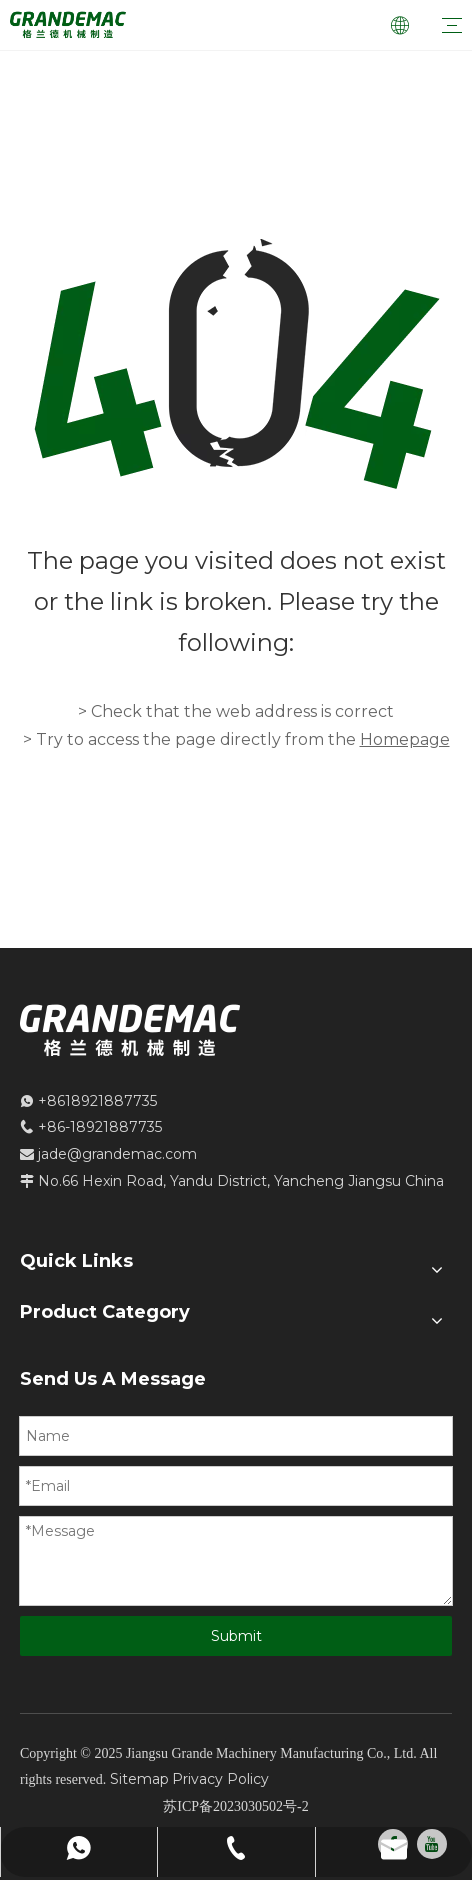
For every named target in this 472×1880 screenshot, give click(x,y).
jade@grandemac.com (117, 1154)
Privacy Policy (220, 1779)
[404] (236, 366)
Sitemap (139, 1779)
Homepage (405, 739)
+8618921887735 (97, 1101)
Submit (236, 1636)
